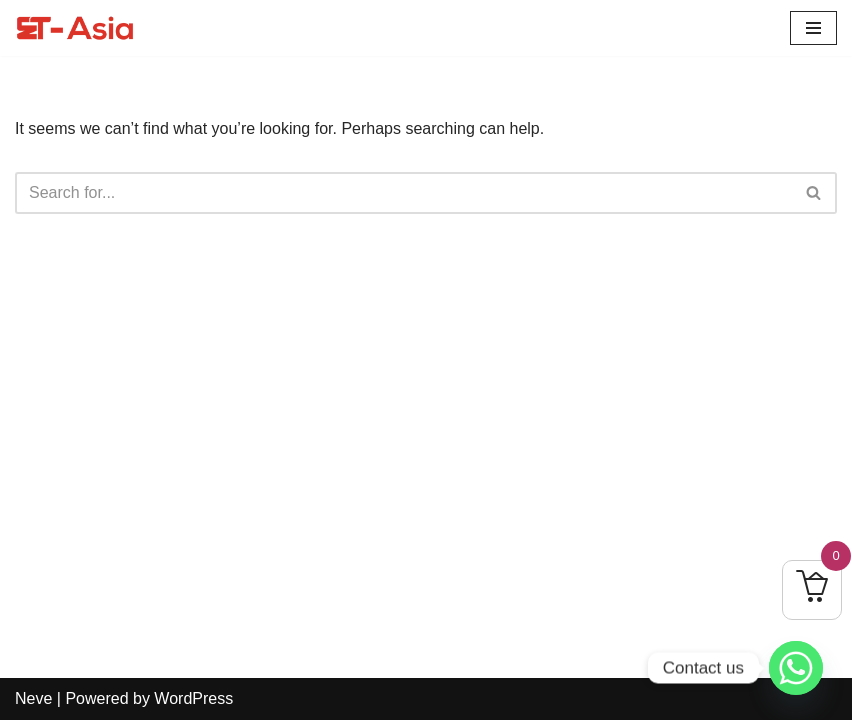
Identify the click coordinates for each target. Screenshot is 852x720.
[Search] (403, 193)
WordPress (193, 698)
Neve (33, 698)
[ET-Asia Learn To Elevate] (75, 28)
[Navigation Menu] (813, 28)
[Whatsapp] (796, 668)
